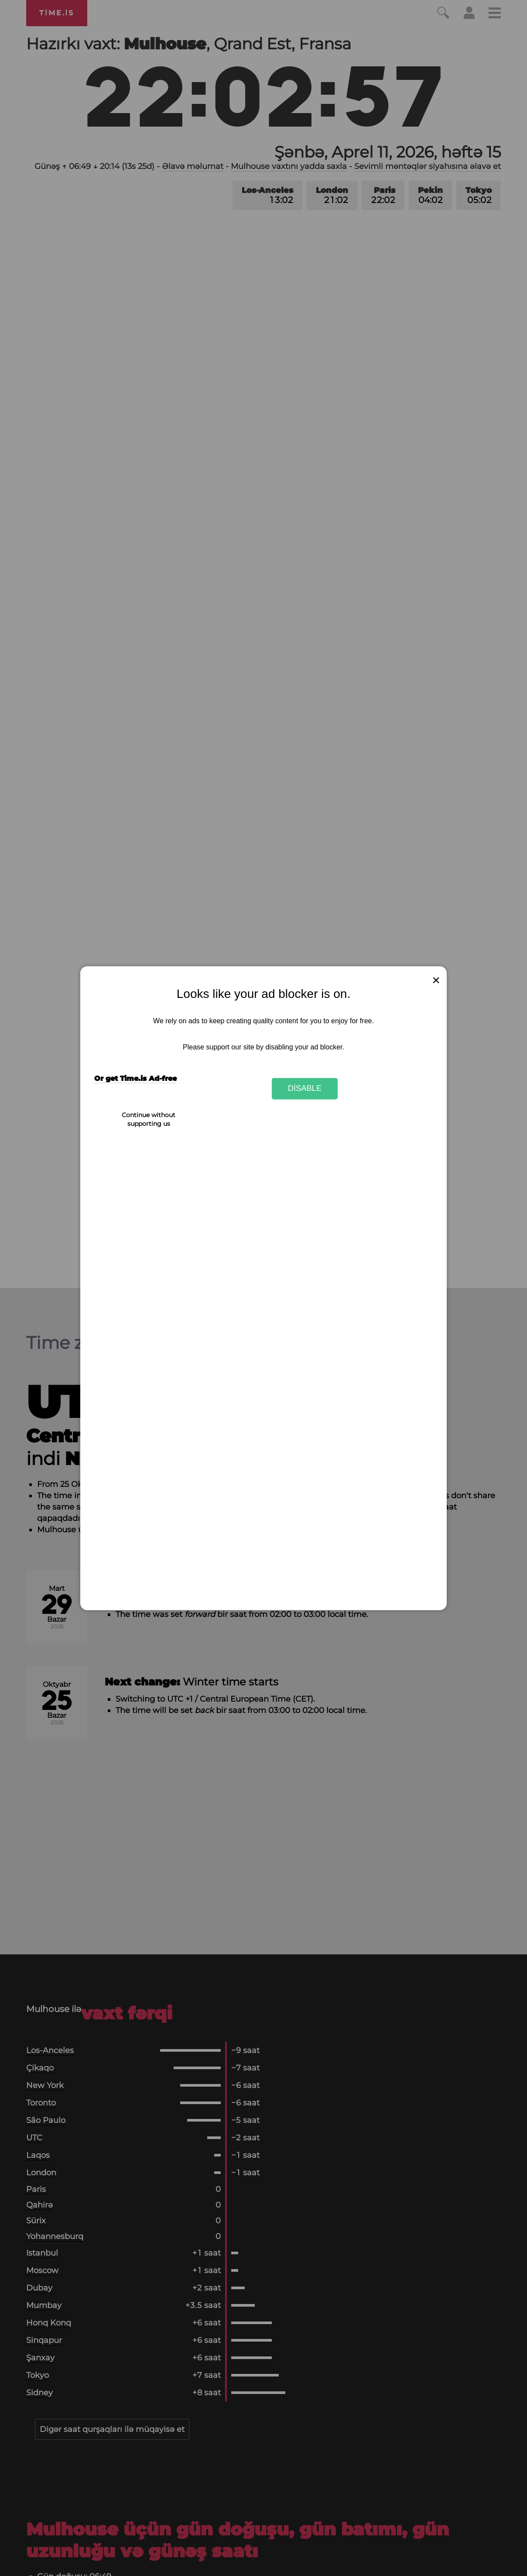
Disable (305, 1088)
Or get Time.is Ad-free (135, 1078)
